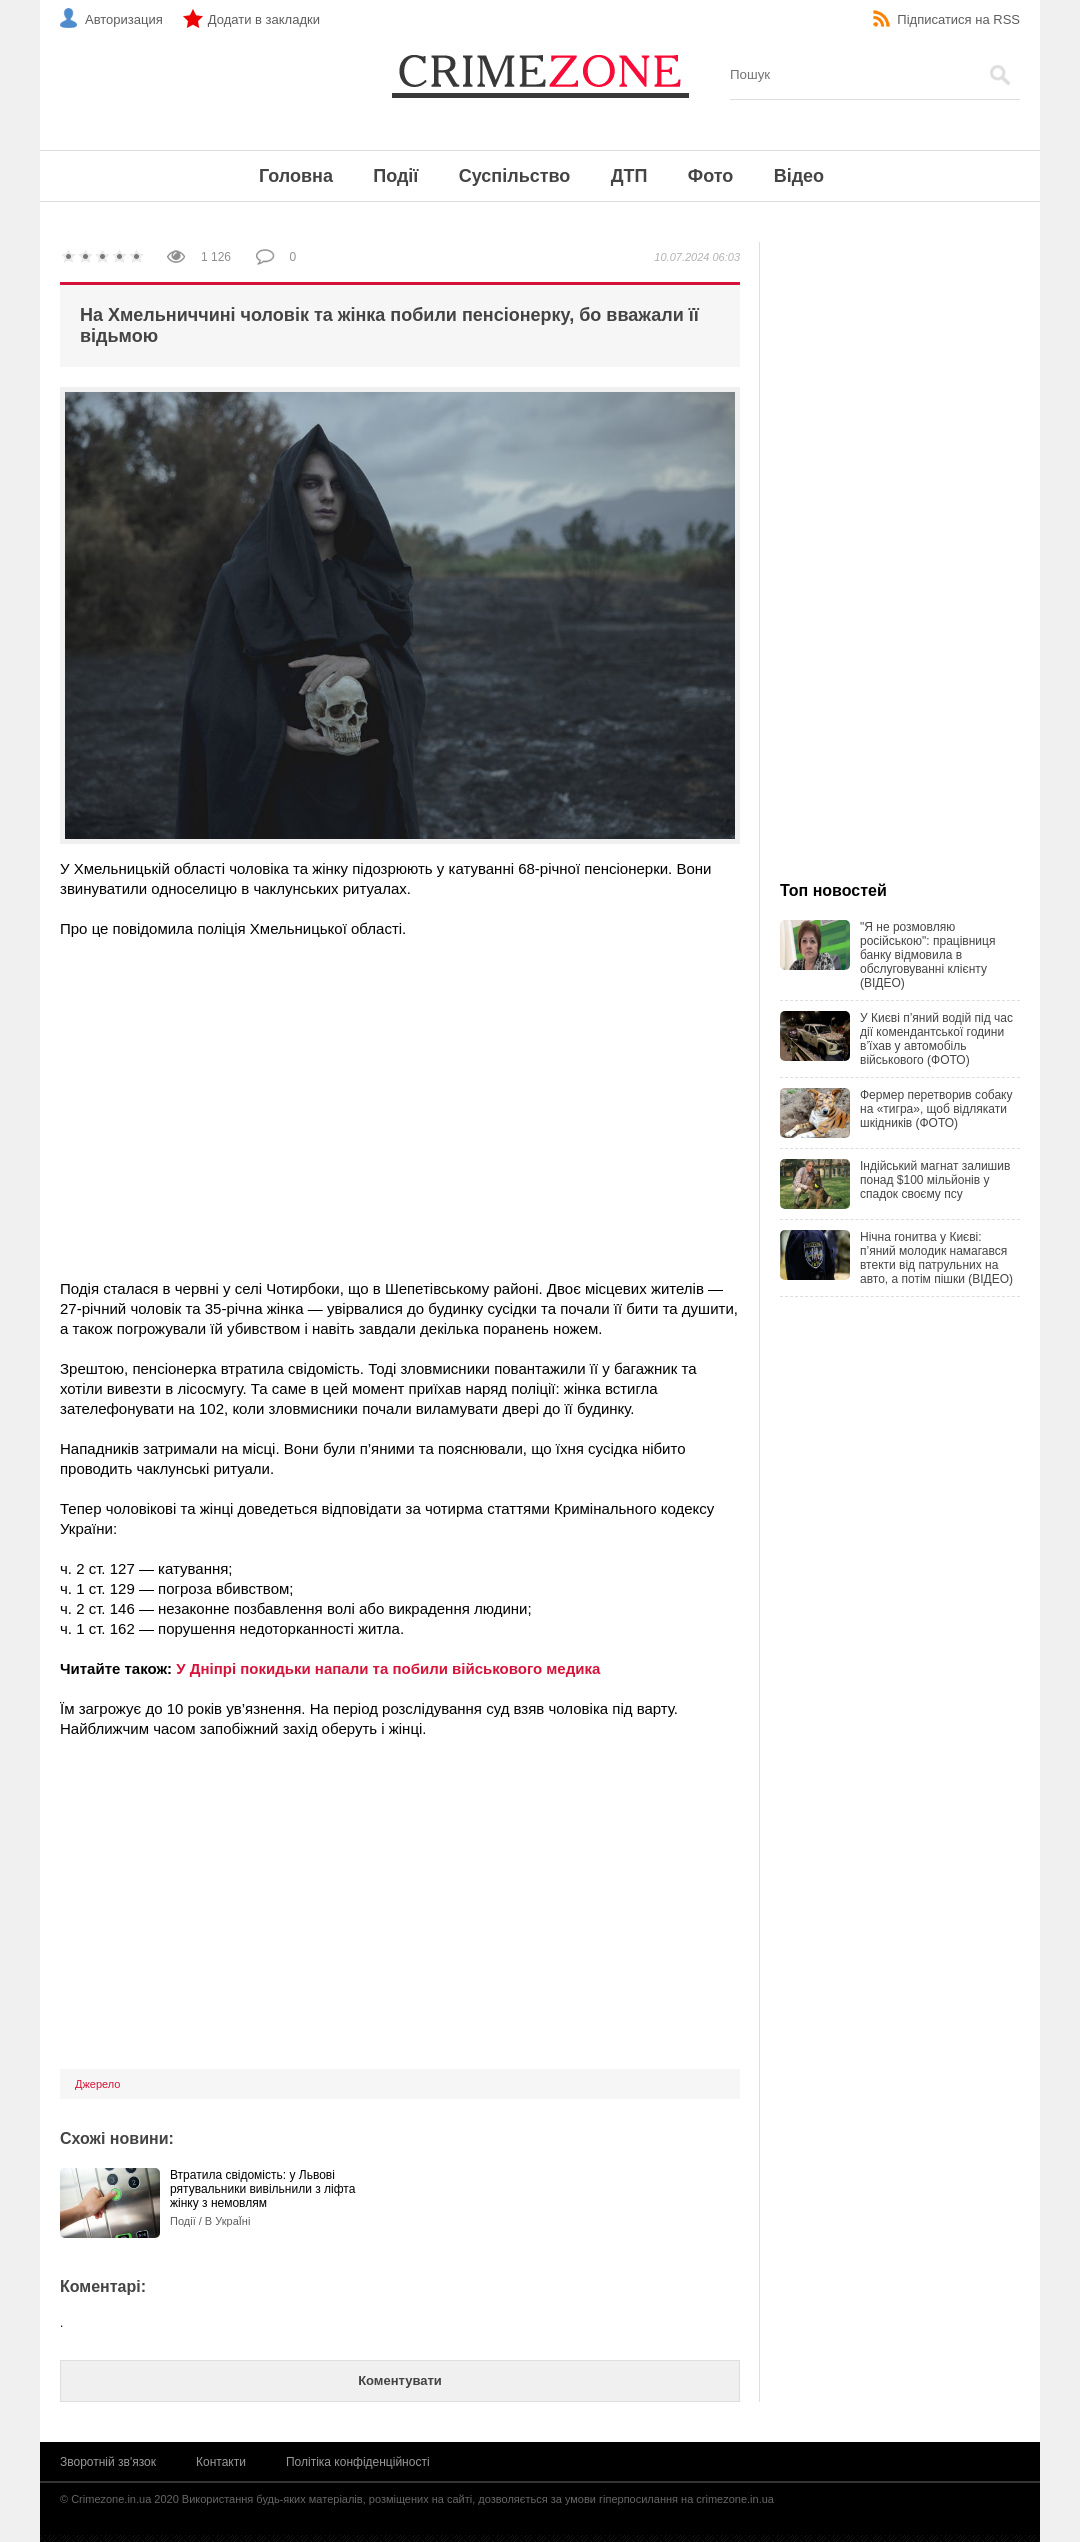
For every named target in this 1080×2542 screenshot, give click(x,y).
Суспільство (515, 176)
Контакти (221, 2462)
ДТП (629, 176)
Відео (799, 176)
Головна (296, 176)
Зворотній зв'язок (108, 2462)
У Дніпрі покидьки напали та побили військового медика (388, 1668)
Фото (710, 176)
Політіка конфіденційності (358, 2462)
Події (395, 176)
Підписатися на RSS (958, 19)
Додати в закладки (264, 19)
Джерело (97, 2084)
